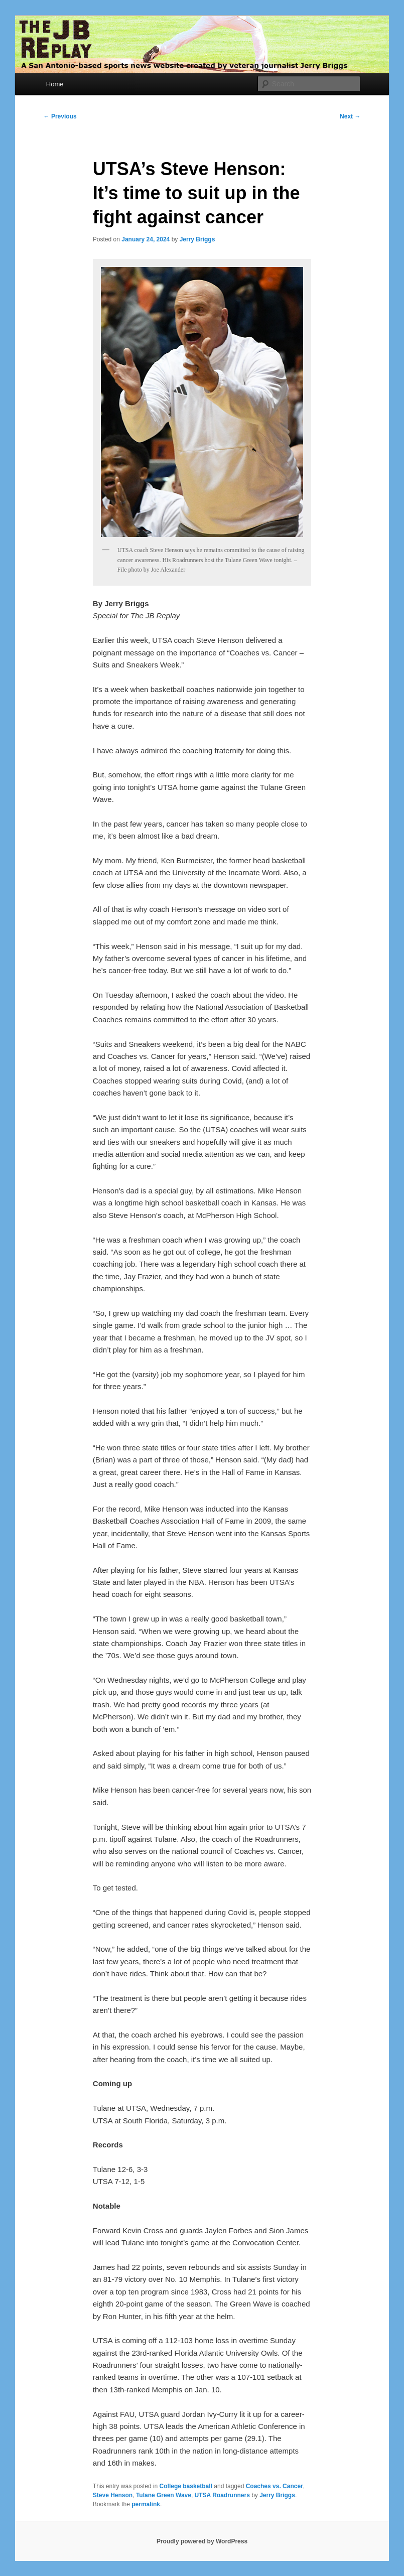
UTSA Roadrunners (222, 2495)
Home (55, 84)
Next (350, 116)
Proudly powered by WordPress (202, 2541)
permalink (145, 2504)
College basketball (186, 2486)
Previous (60, 116)
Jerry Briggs (197, 239)
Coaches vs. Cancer (274, 2486)
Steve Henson (112, 2495)
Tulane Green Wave (163, 2495)
